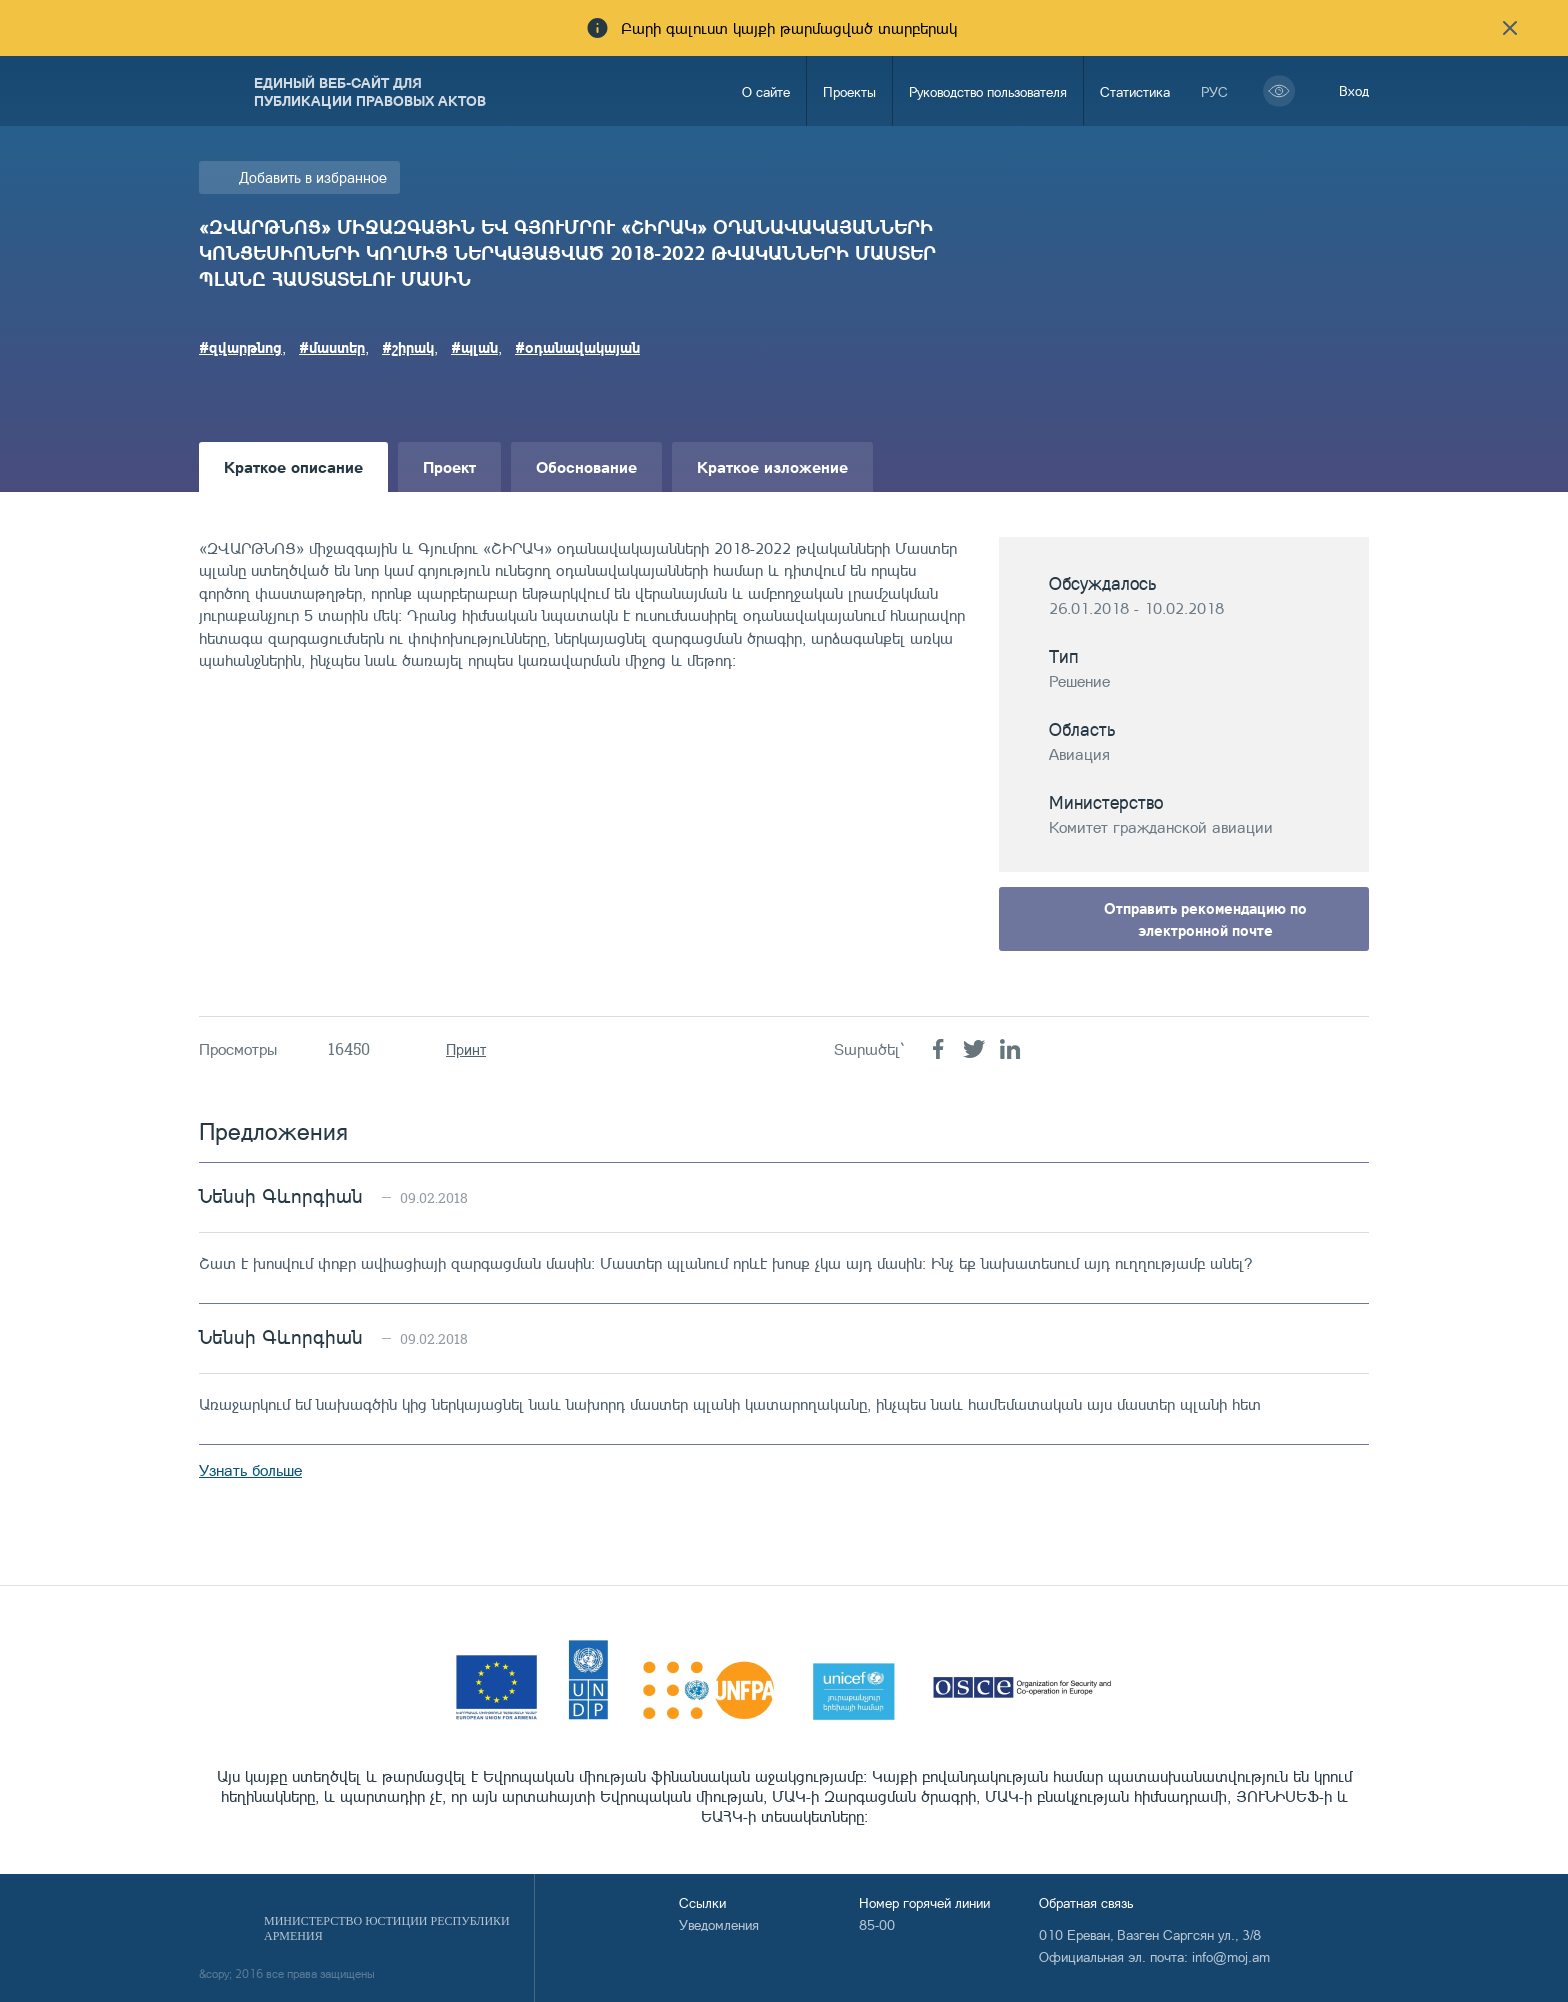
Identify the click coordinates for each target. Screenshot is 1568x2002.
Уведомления (719, 1924)
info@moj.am (1231, 1956)
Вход (1354, 90)
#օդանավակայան (577, 347)
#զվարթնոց (240, 347)
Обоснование (586, 466)
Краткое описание (293, 466)
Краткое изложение (772, 466)
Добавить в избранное (313, 177)
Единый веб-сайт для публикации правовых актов (370, 91)
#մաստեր (332, 347)
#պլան (474, 347)
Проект (449, 466)
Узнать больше (250, 1470)
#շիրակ (408, 347)
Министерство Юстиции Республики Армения (387, 1928)
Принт (466, 1049)
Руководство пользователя (988, 91)
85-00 (877, 1924)
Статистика (1135, 91)
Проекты (849, 91)
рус (1214, 91)
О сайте (766, 91)
